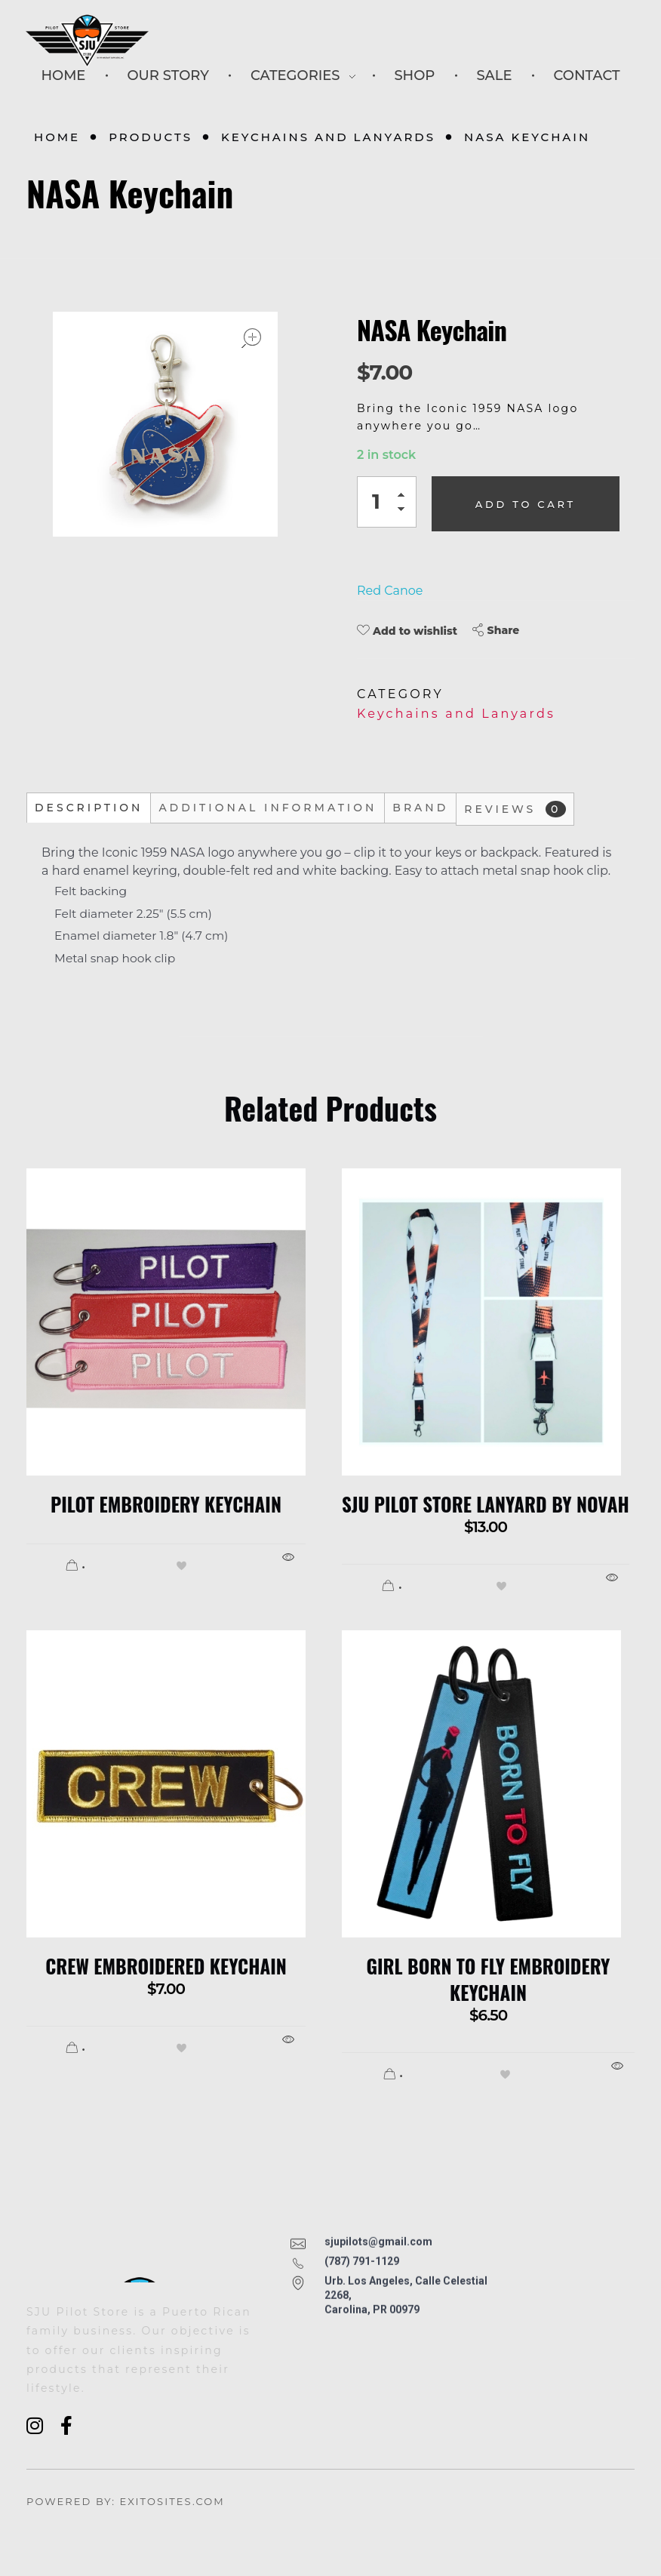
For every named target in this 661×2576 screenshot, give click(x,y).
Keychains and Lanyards (328, 137)
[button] (405, 497)
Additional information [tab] (267, 807)
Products (150, 137)
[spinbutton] (387, 502)
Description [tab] (89, 807)
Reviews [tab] (515, 809)
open (251, 338)
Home (57, 137)
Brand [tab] (420, 807)
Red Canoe (390, 590)
